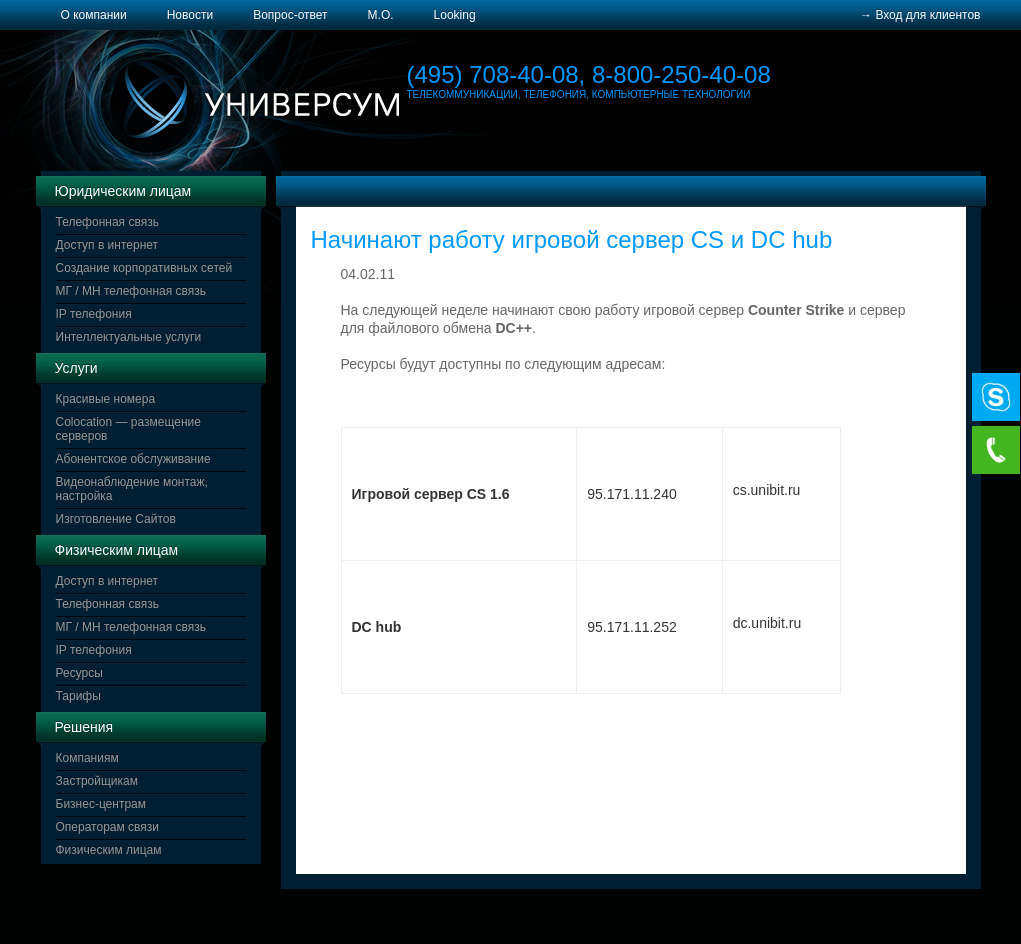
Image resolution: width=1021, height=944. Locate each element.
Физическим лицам (109, 850)
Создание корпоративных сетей (144, 268)
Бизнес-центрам (101, 804)
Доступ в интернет (107, 245)
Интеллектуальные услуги (129, 337)
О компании (94, 15)
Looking (455, 15)
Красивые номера (106, 399)
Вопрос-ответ (290, 15)
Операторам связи (108, 827)
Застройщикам (97, 781)
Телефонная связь (107, 222)
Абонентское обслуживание (133, 459)
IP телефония (94, 314)
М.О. (381, 15)
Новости (190, 15)
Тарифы (78, 696)
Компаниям (87, 758)
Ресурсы (79, 673)
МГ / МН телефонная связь (131, 291)
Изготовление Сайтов (116, 519)
